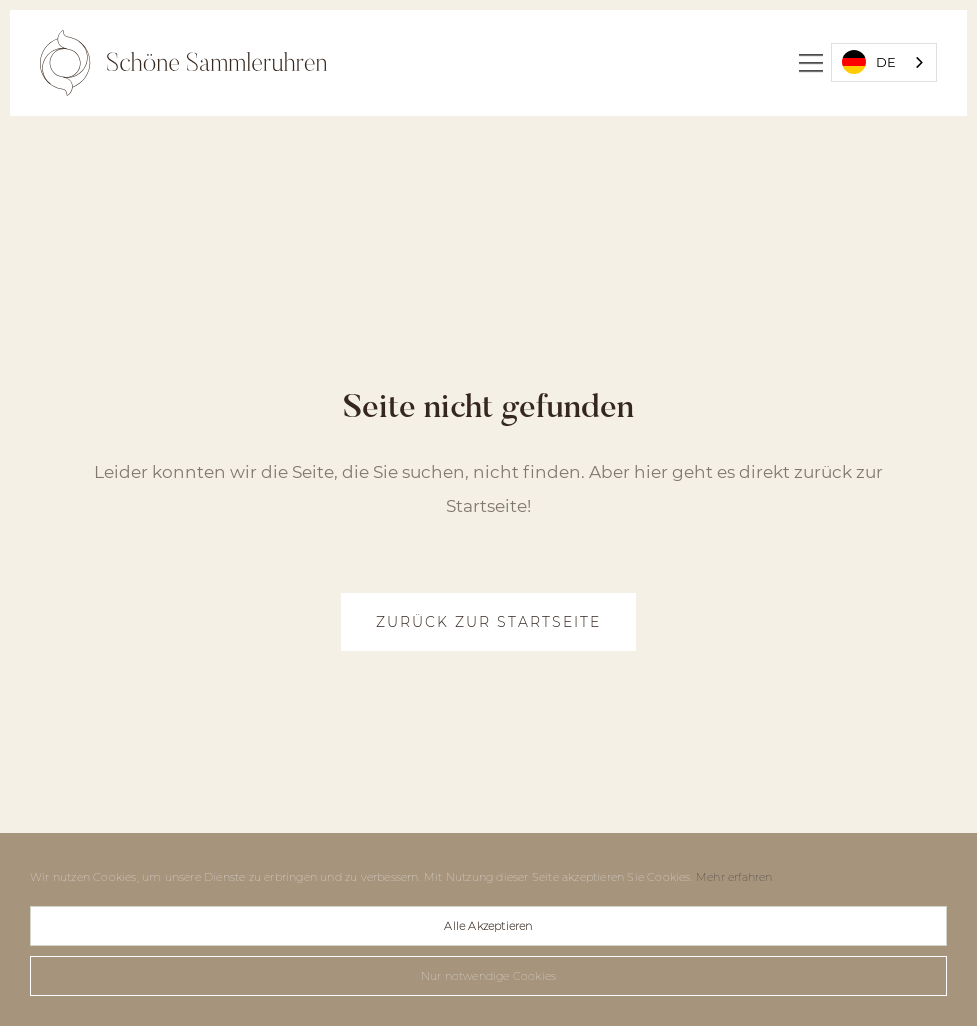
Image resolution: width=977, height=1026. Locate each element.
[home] (183, 63)
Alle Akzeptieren (488, 926)
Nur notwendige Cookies (488, 976)
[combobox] (884, 62)
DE (869, 62)
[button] (811, 63)
